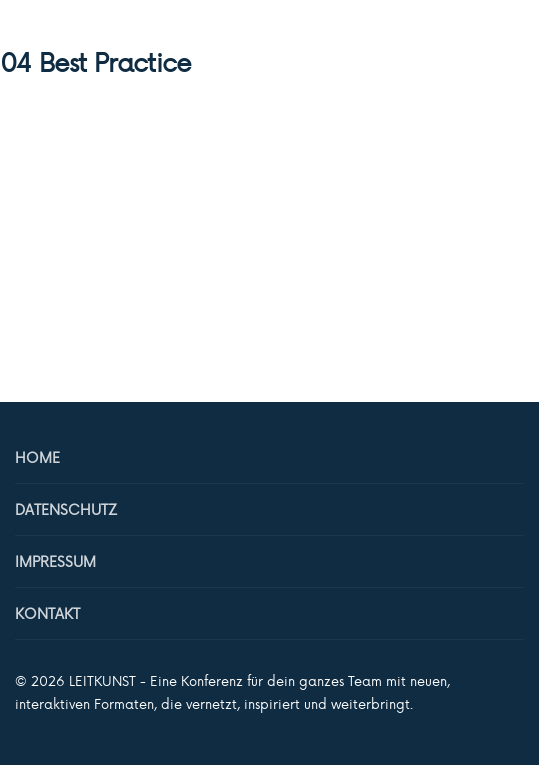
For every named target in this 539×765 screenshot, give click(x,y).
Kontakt (47, 613)
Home (37, 457)
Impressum (55, 561)
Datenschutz (66, 509)
